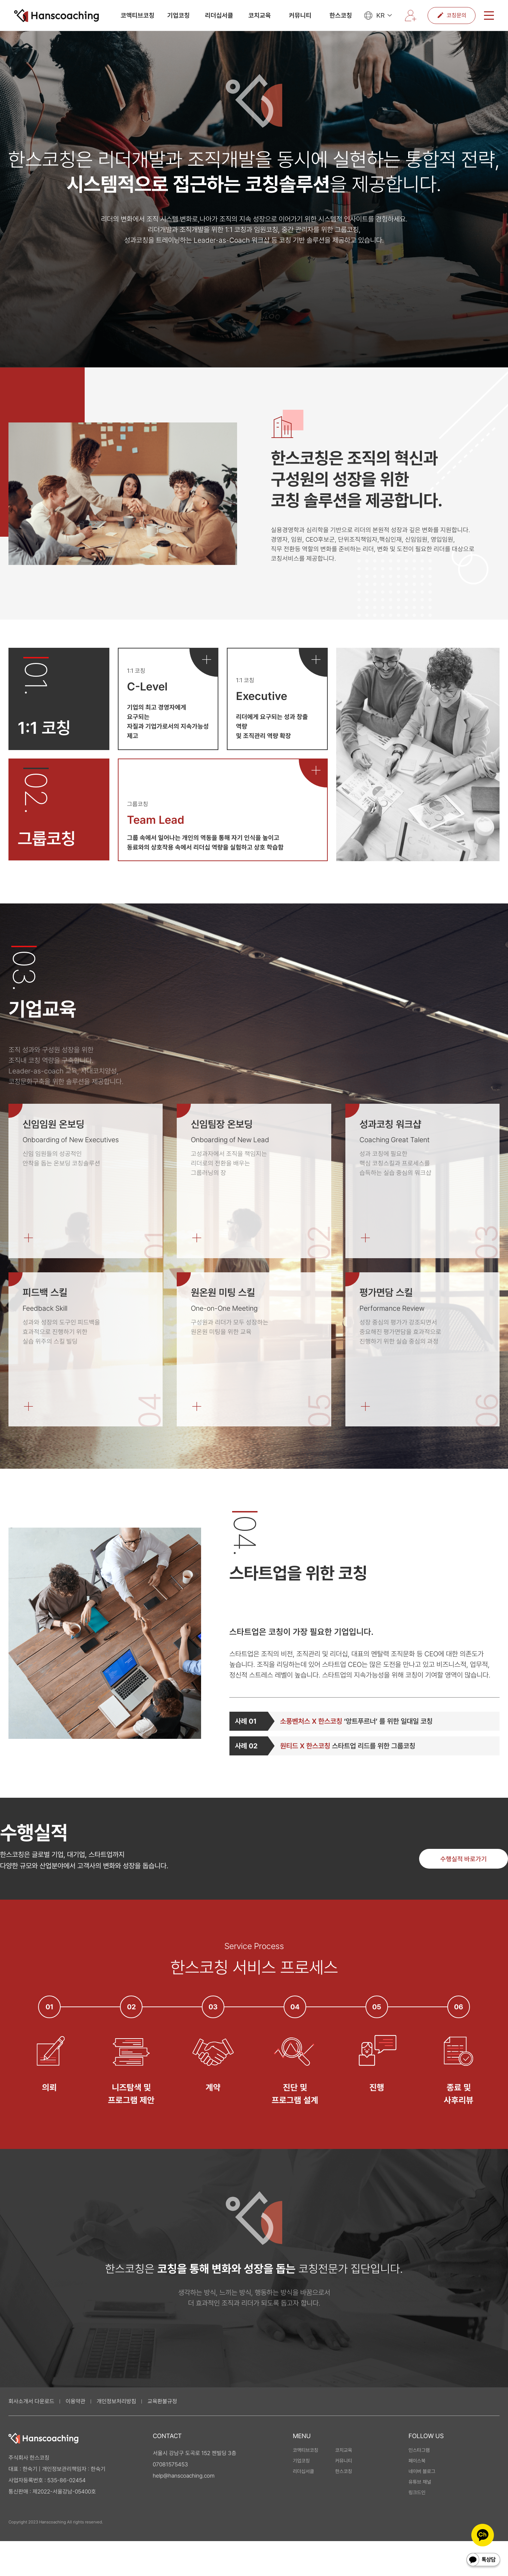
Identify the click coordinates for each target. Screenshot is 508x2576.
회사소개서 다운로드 (31, 2401)
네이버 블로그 (422, 2471)
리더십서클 (219, 15)
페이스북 (417, 2460)
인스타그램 (419, 2450)
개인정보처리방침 (116, 2401)
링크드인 (417, 2492)
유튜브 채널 (420, 2481)
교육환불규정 (162, 2401)
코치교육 (259, 15)
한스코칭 (340, 15)
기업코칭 (178, 15)
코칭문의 (451, 15)
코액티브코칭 (138, 15)
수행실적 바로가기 (463, 1859)
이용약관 (75, 2401)
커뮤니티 (300, 15)
